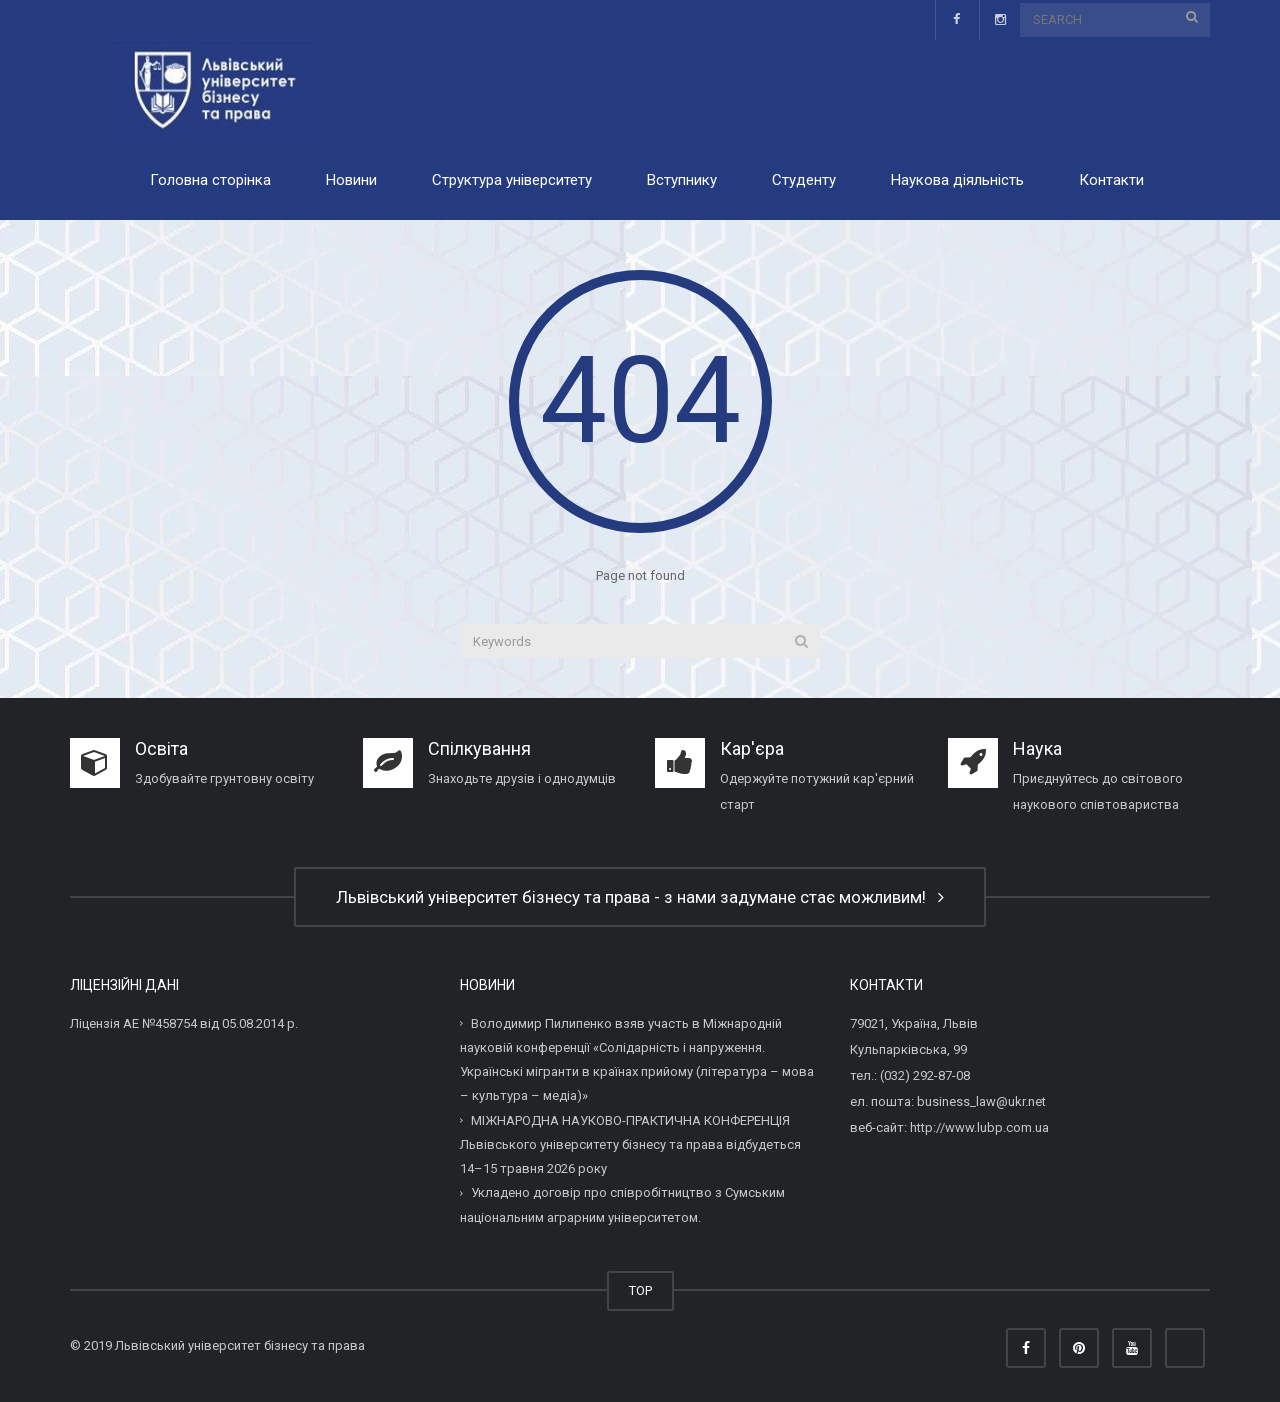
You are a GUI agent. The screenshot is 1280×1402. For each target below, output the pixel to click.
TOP (640, 1290)
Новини (351, 180)
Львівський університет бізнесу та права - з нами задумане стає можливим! (640, 897)
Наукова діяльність (957, 180)
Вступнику (682, 180)
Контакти (1111, 180)
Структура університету (512, 180)
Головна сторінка (210, 180)
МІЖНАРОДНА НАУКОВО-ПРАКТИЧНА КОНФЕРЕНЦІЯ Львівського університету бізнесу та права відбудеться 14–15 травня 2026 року (630, 1144)
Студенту (804, 180)
